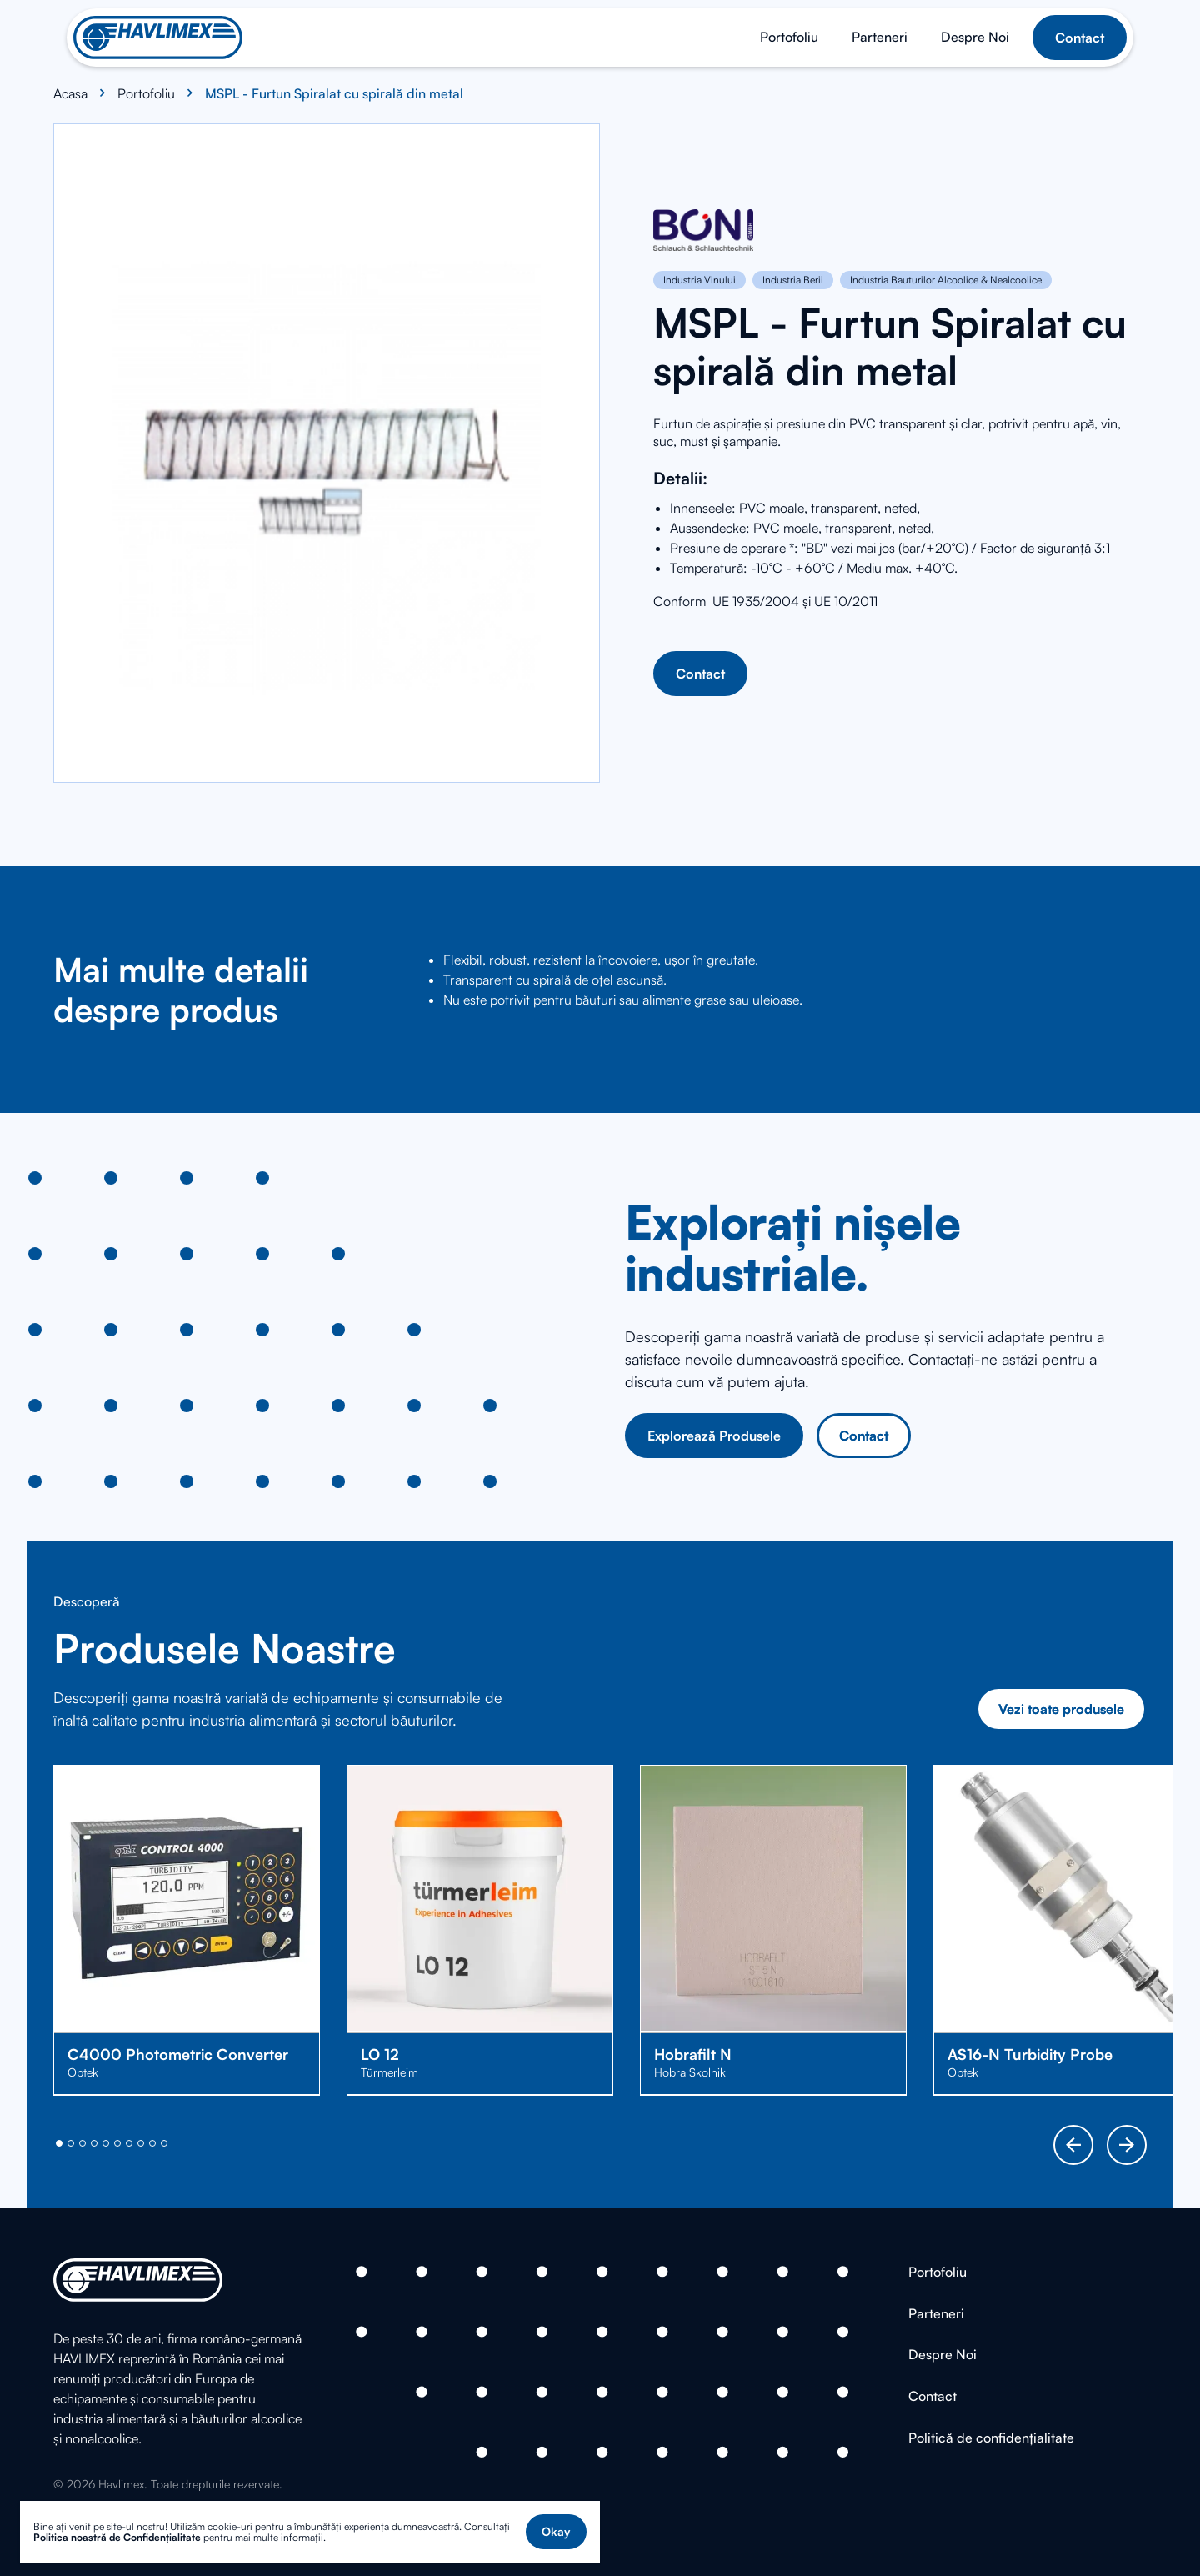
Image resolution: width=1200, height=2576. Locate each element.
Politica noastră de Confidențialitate (117, 2537)
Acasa (70, 93)
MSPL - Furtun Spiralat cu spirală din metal (334, 93)
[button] (556, 2531)
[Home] (157, 37)
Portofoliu (146, 93)
